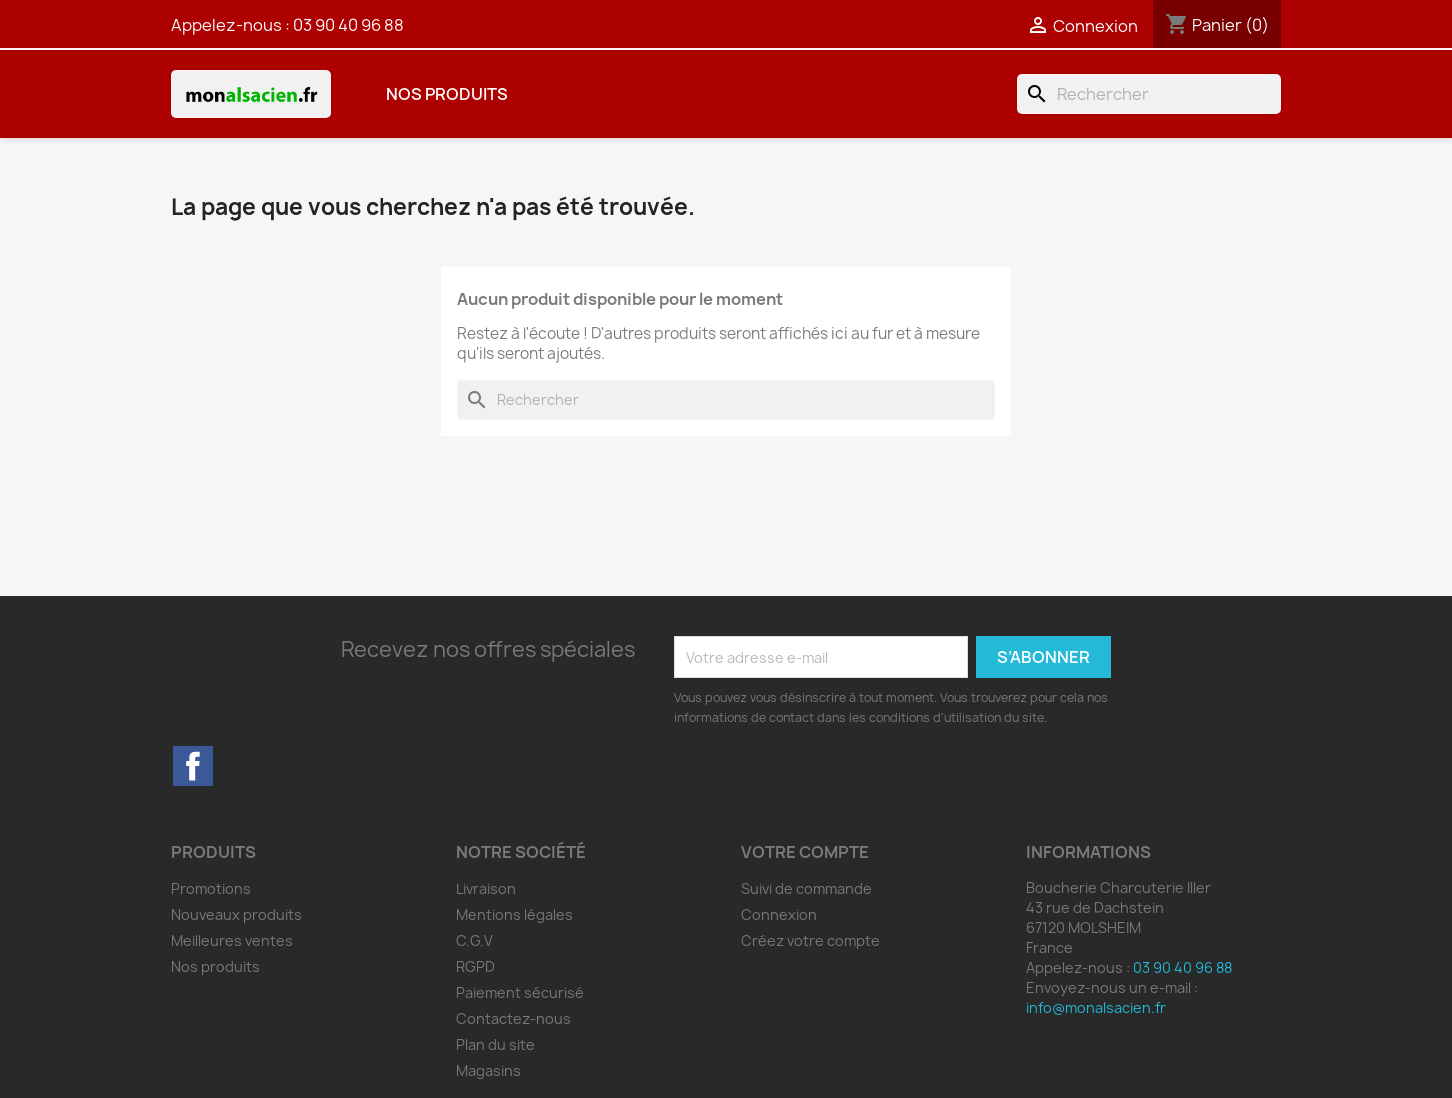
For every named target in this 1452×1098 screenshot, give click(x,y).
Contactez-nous (513, 1018)
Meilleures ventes (232, 940)
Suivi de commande (806, 888)
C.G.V (474, 940)
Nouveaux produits (236, 914)
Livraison (486, 888)
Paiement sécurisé (520, 992)
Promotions (211, 888)
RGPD (475, 966)
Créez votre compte (810, 940)
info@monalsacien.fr (1096, 1007)
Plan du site (495, 1044)
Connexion (779, 914)
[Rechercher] (1149, 94)
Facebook (193, 766)
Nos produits (447, 94)
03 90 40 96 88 (348, 25)
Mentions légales (514, 914)
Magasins (488, 1070)
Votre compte (805, 852)
